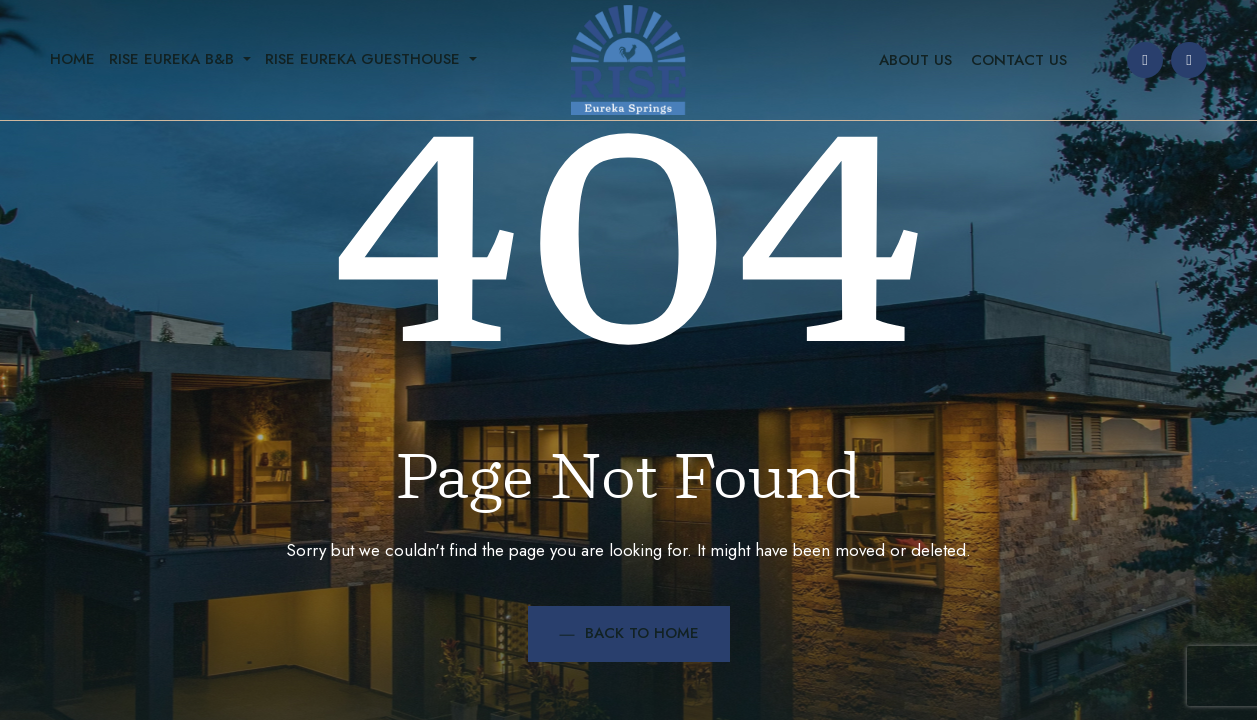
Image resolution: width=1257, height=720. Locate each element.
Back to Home (629, 633)
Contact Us (1019, 60)
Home (72, 59)
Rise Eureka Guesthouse (365, 59)
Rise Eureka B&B (174, 59)
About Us (915, 60)
